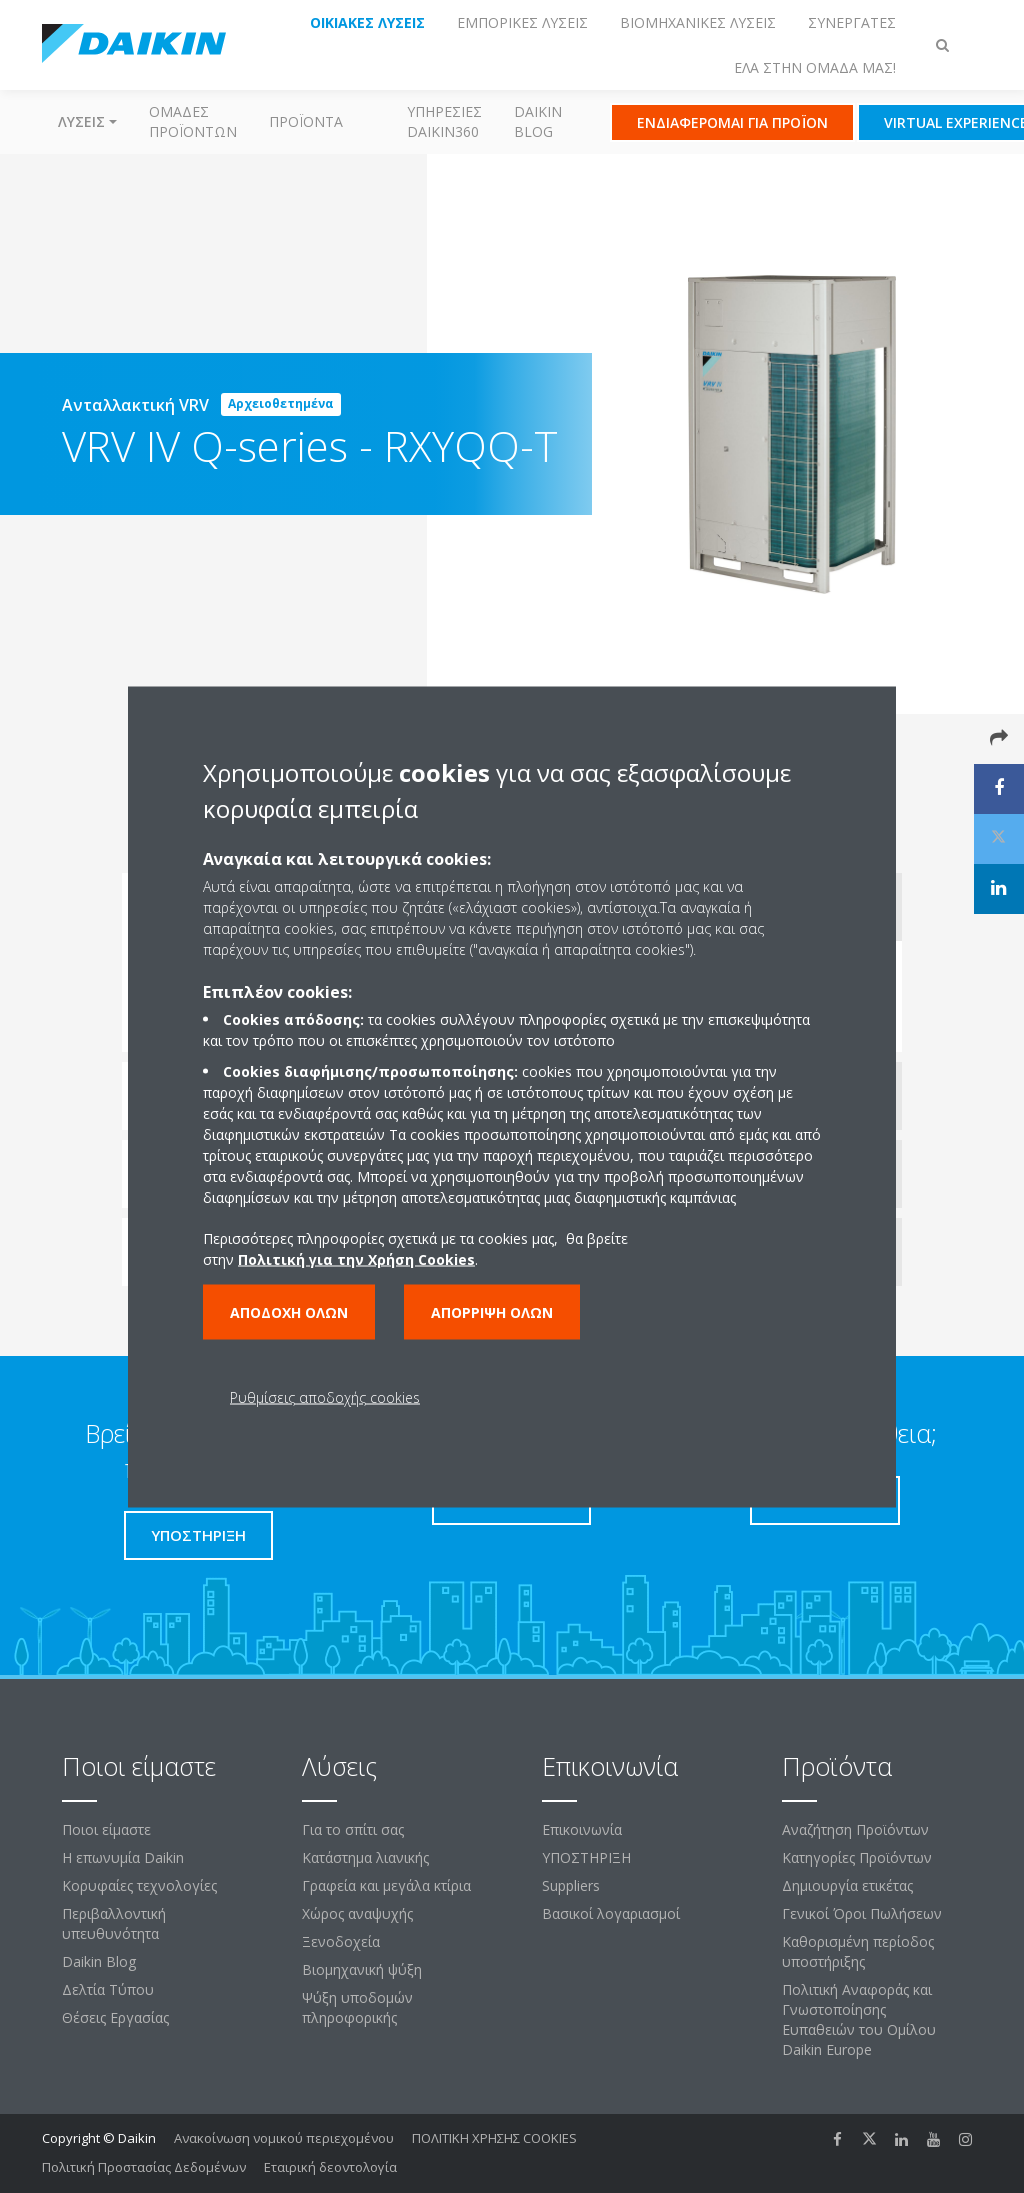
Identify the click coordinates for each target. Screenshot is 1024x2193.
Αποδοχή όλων (289, 1311)
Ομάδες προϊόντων (193, 121)
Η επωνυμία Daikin (123, 1857)
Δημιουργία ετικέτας (847, 1885)
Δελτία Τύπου (108, 1989)
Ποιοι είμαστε (106, 1829)
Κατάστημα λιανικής (365, 1857)
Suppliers (571, 1885)
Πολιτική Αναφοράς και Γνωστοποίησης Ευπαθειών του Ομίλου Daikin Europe (859, 2019)
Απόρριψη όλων (492, 1311)
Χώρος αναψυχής (357, 1913)
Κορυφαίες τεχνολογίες (139, 1885)
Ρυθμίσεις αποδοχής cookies (325, 1396)
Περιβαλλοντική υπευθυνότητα (114, 1923)
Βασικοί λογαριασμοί (611, 1913)
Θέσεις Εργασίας (115, 2017)
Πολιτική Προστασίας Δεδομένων (144, 2167)
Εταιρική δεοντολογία (330, 2167)
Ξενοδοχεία (341, 1941)
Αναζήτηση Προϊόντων (855, 1829)
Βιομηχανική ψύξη (362, 1969)
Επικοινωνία (582, 1829)
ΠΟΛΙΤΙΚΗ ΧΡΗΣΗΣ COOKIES (494, 2138)
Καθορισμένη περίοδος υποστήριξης (858, 1951)
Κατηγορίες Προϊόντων (857, 1857)
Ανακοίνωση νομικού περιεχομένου (284, 2138)
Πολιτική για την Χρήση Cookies (356, 1258)
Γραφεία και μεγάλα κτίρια (386, 1885)
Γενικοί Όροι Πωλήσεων (862, 1913)
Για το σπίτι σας (353, 1829)
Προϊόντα (306, 121)
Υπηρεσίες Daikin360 (444, 121)
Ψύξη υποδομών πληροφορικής (357, 2007)
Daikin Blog (538, 121)
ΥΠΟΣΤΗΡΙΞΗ (586, 1857)
